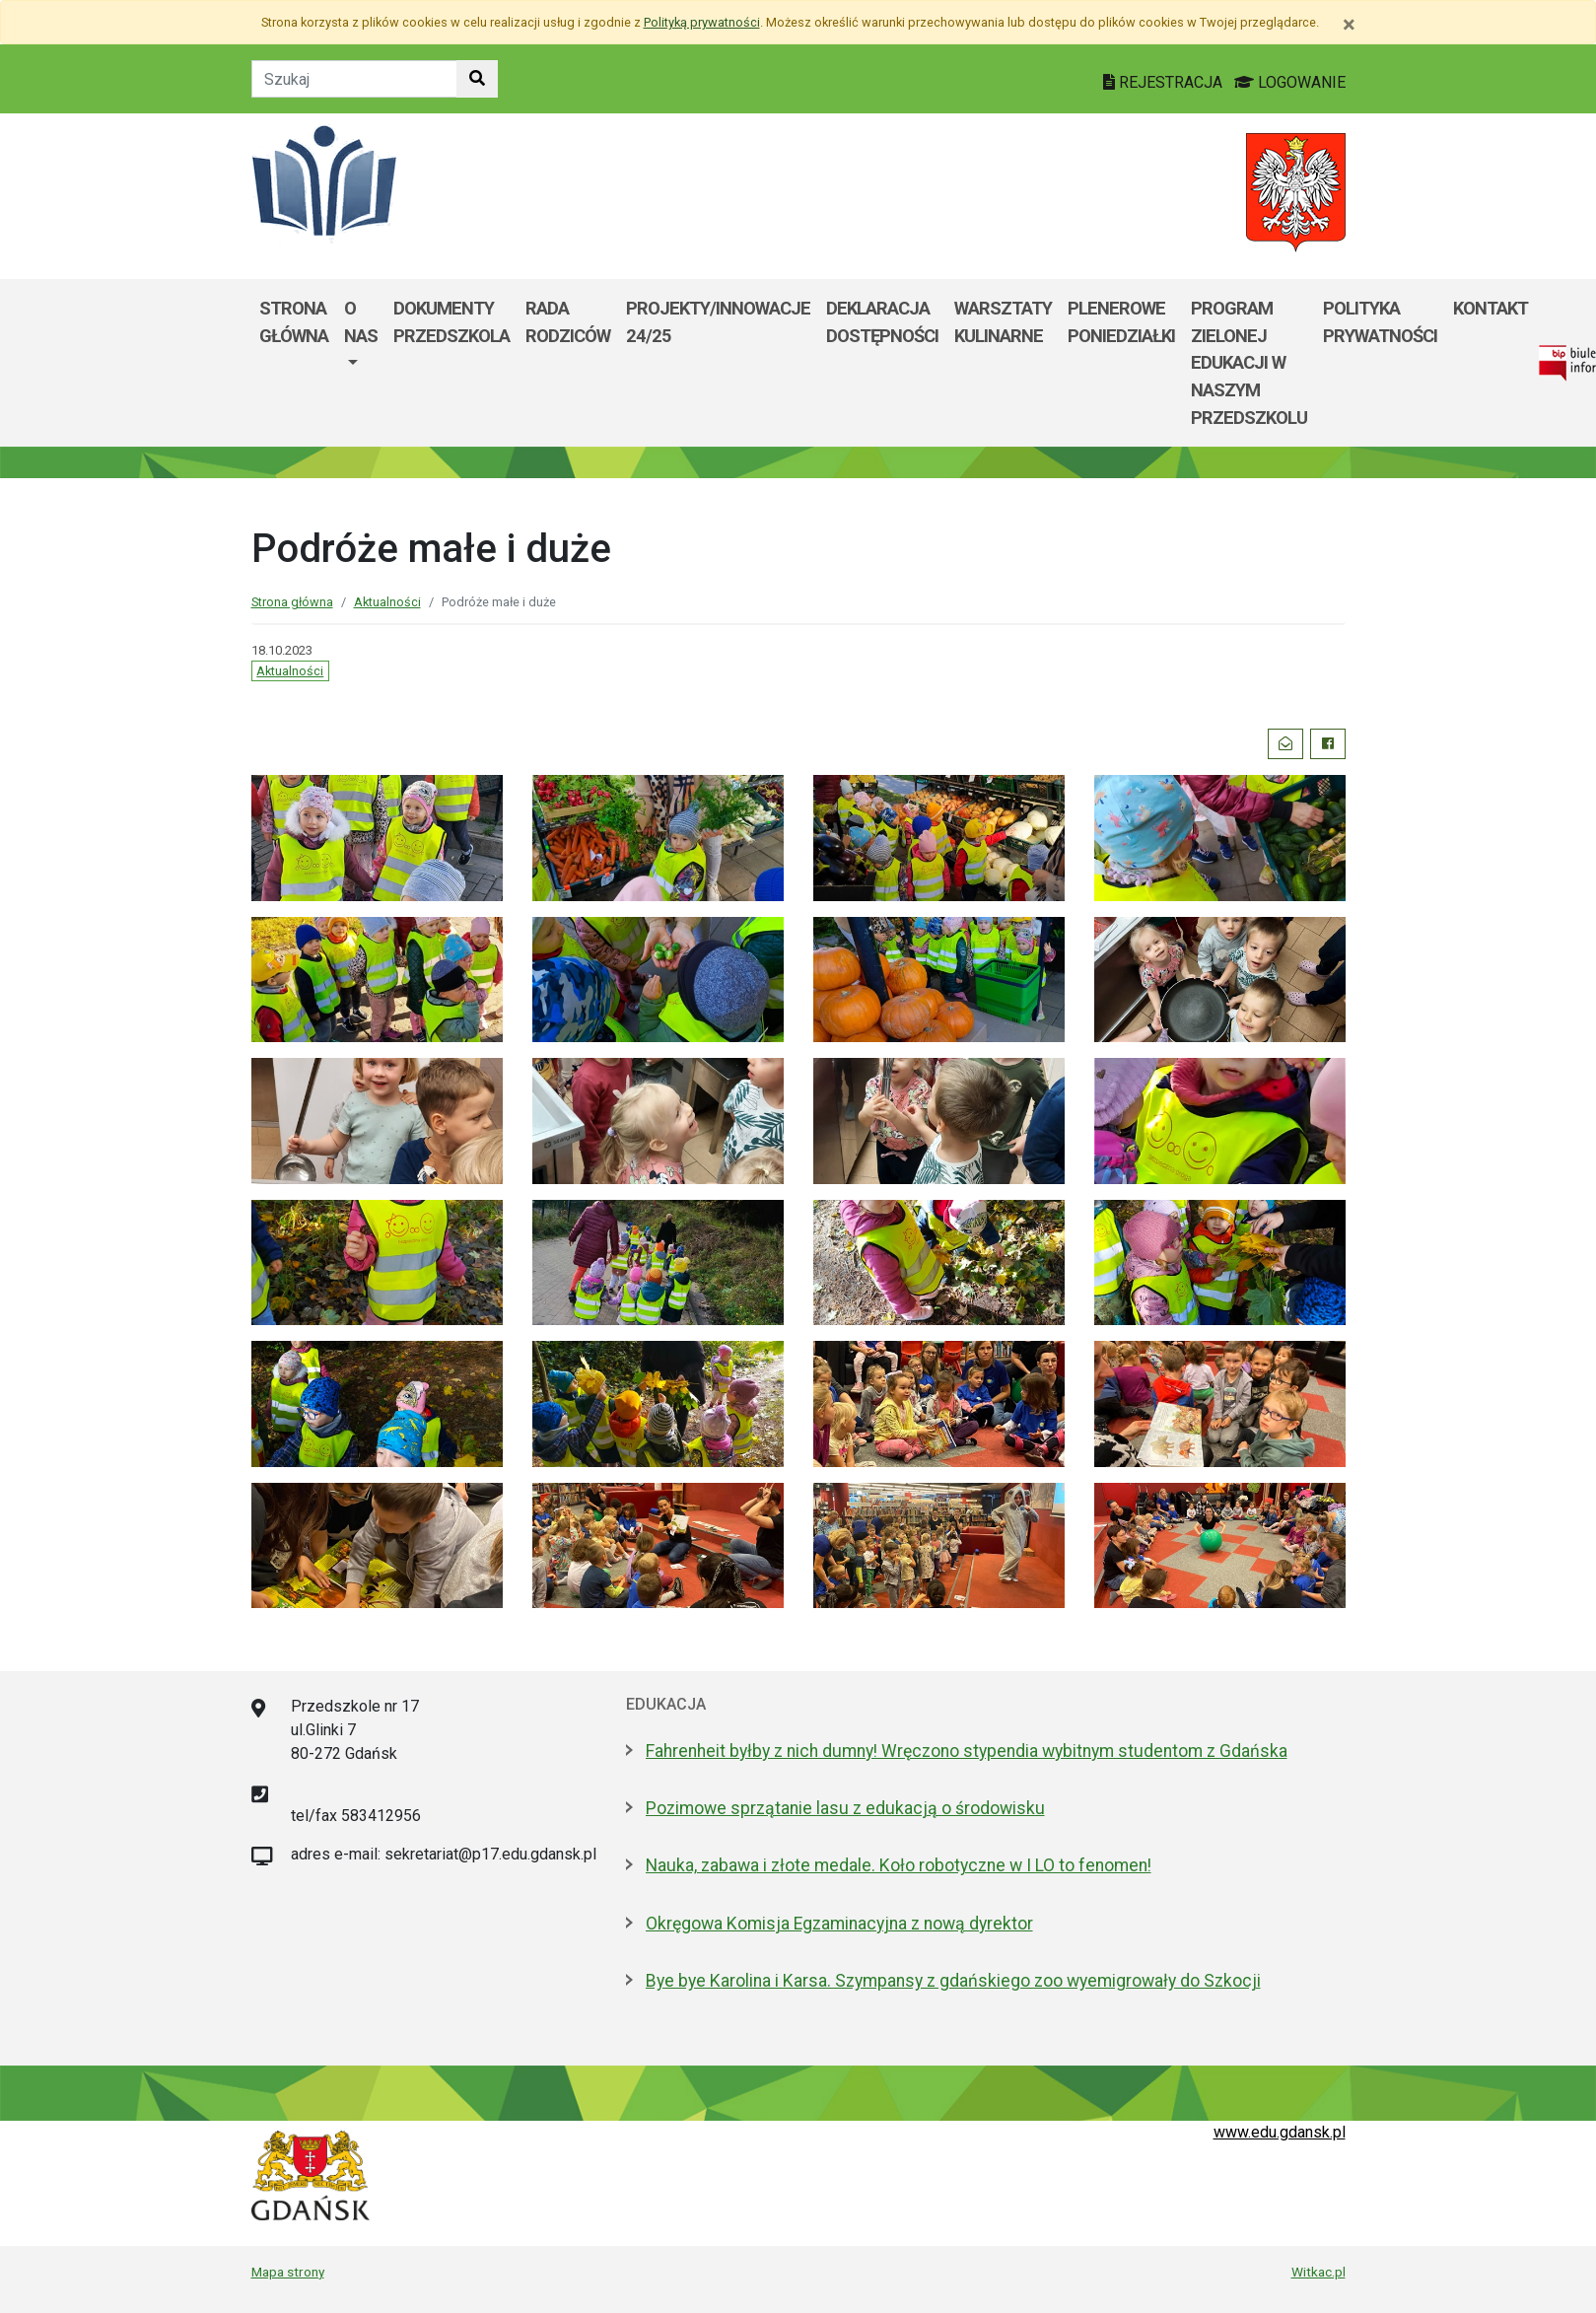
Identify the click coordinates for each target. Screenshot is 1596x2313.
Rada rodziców (567, 322)
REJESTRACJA (1164, 82)
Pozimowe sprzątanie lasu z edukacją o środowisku (845, 1808)
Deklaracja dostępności (882, 322)
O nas (361, 322)
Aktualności (387, 602)
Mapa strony (287, 2271)
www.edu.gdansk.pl (1280, 2132)
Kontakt (1490, 308)
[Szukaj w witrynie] (477, 79)
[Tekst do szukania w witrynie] (354, 79)
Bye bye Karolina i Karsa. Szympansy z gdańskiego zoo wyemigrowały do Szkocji (953, 1981)
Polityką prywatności (702, 22)
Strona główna (293, 322)
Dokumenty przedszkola (451, 322)
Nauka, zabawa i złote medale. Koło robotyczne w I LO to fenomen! (898, 1865)
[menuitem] (360, 363)
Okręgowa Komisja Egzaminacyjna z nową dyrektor (839, 1923)
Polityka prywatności (1380, 322)
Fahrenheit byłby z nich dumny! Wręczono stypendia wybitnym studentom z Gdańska (966, 1751)
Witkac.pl (1318, 2271)
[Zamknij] (1349, 24)
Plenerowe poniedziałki (1121, 322)
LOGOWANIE (1290, 82)
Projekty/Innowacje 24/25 (718, 322)
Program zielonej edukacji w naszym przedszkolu (1249, 362)
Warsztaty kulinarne (1003, 322)
